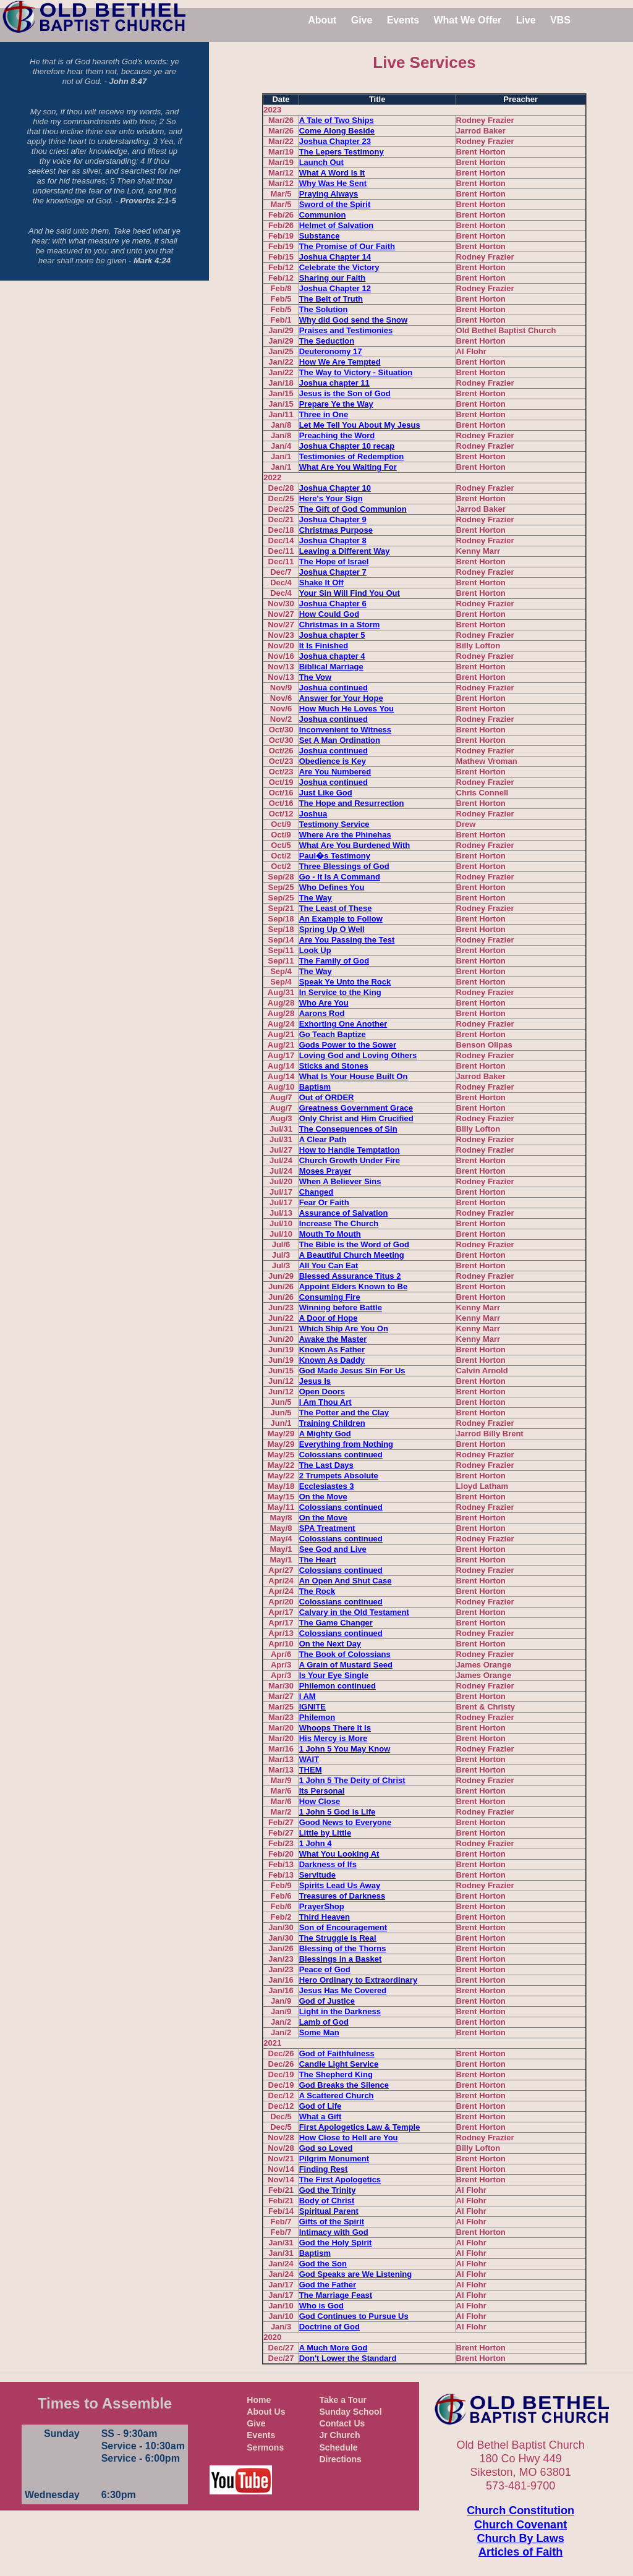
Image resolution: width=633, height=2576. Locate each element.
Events (403, 20)
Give (362, 20)
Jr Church (339, 2435)
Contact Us (342, 2423)
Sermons (265, 2447)
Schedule (338, 2447)
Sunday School (350, 2412)
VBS (560, 20)
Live (526, 20)
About (322, 20)
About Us (266, 2412)
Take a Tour (343, 2400)
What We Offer (467, 20)
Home (259, 2400)
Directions (340, 2459)
